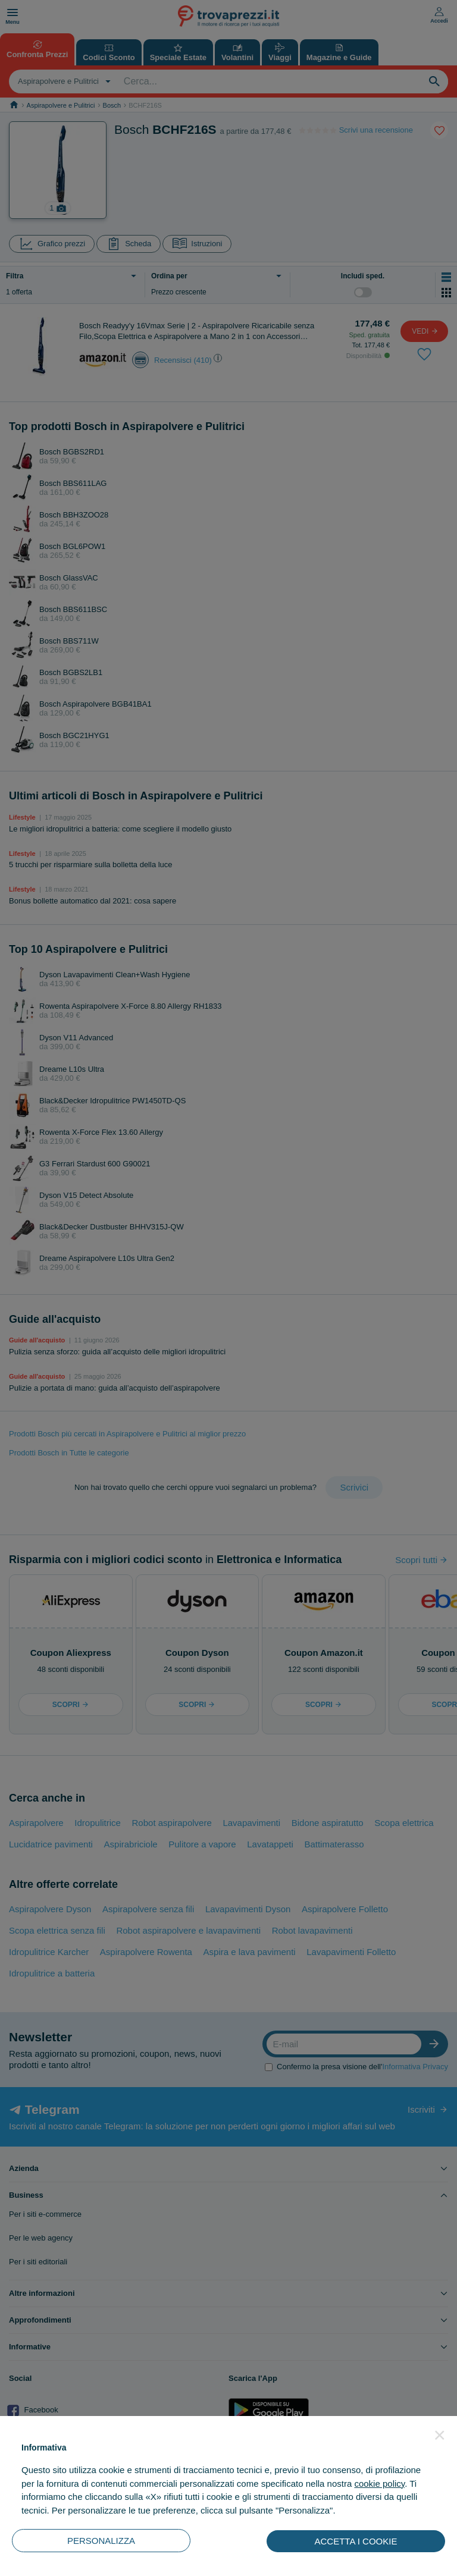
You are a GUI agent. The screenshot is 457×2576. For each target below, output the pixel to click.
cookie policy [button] (379, 2483)
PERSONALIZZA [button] (101, 2541)
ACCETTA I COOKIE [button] (356, 2541)
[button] (439, 2435)
